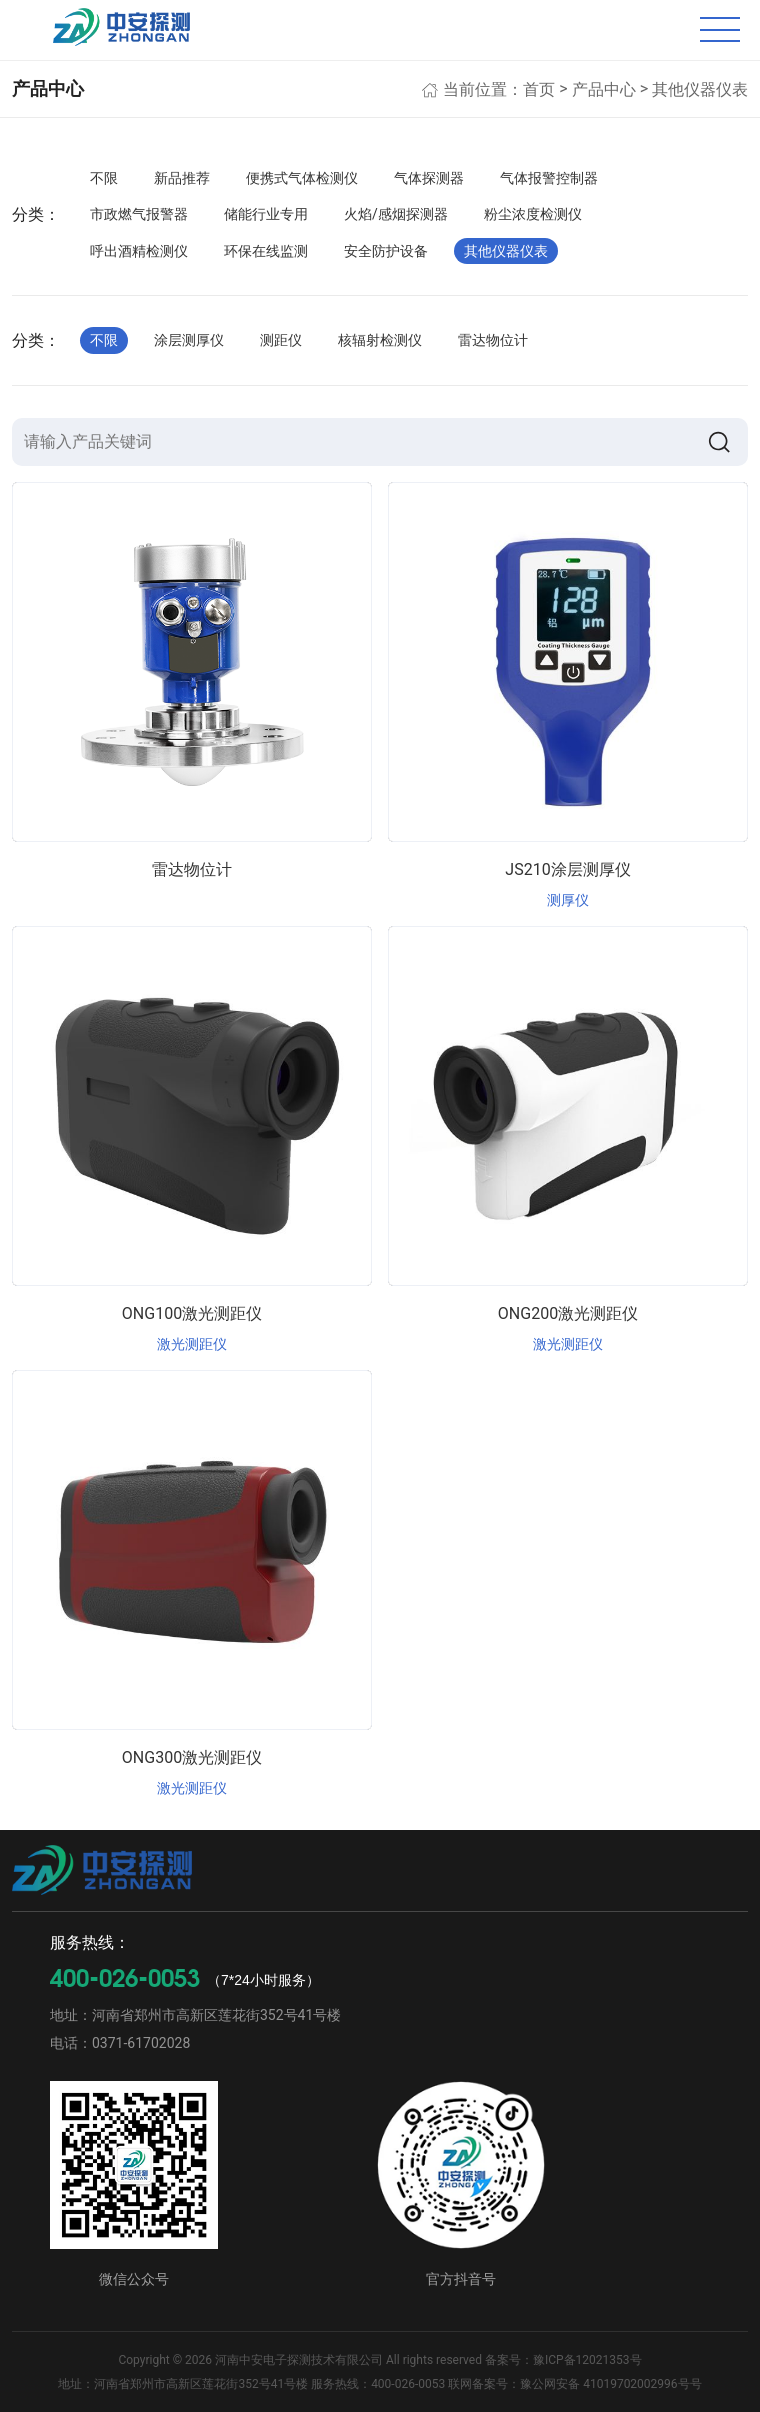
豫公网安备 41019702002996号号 (610, 2384)
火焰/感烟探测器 (396, 214)
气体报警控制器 (549, 178)
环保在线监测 (266, 251)
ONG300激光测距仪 (192, 1757)
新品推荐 (182, 178)
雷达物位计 (493, 340)
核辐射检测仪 (380, 340)
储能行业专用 (266, 214)
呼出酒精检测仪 (139, 251)
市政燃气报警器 (139, 214)
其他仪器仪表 (700, 89)
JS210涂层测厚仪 (567, 869)
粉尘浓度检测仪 (533, 214)
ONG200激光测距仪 (568, 1313)
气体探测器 (429, 178)
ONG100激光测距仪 (192, 1313)
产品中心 (604, 89)
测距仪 (281, 340)
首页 (539, 89)
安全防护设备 (386, 251)
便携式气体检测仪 (302, 178)
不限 (104, 178)
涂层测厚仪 (189, 340)
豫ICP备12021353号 (587, 2360)
